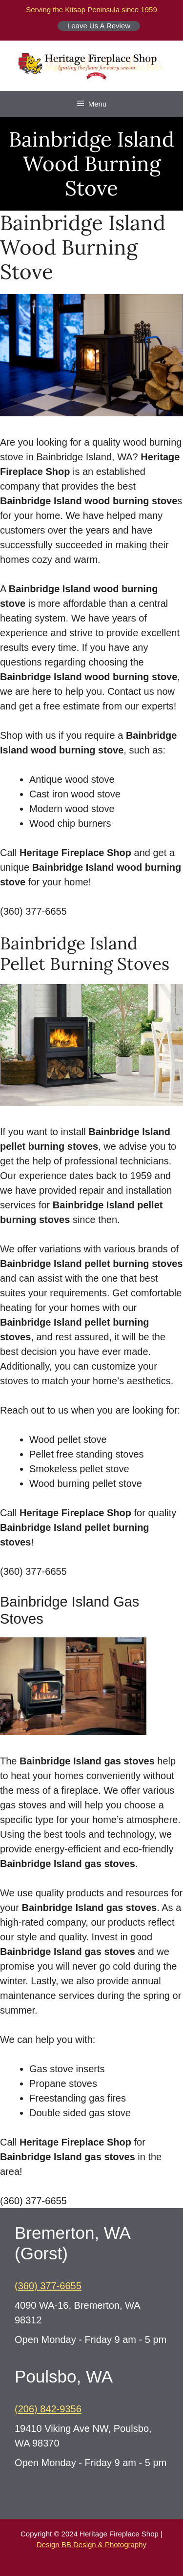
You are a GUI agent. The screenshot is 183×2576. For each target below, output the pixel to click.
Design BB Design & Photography (91, 2544)
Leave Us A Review (98, 25)
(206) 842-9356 (48, 2409)
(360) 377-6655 (48, 2285)
